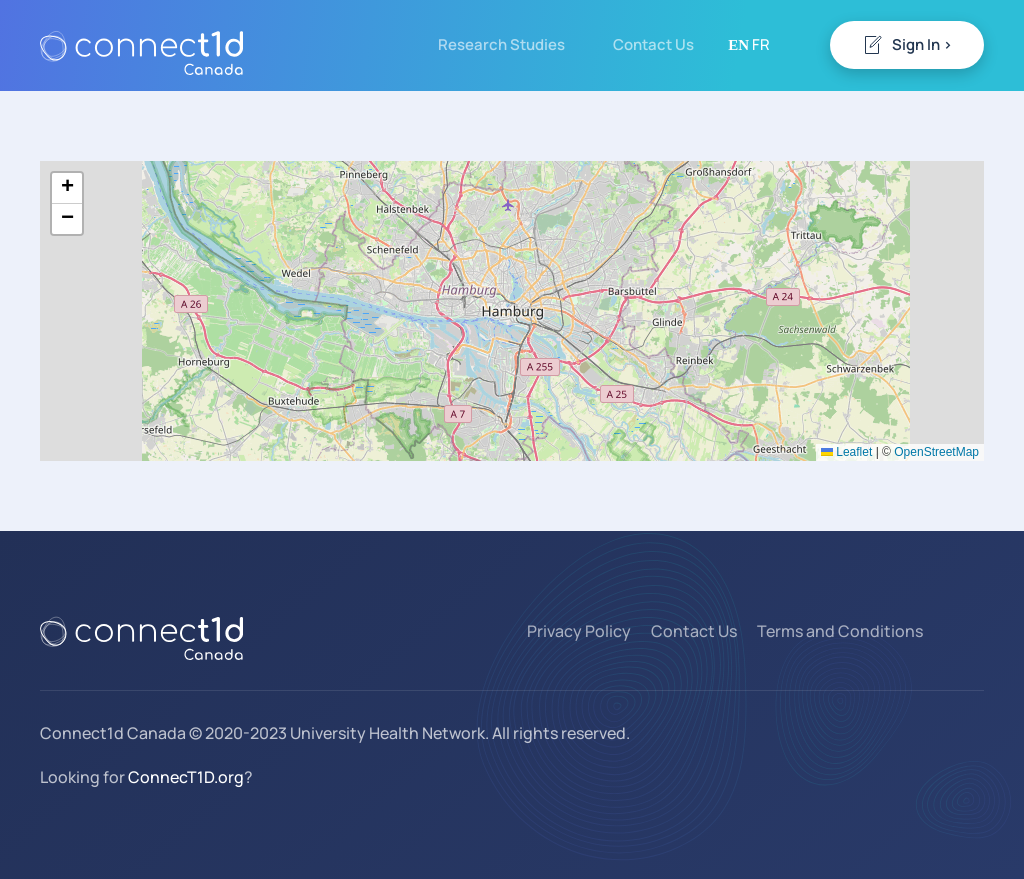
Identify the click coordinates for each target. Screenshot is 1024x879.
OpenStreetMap (936, 452)
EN (738, 45)
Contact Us (653, 44)
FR (761, 44)
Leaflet (846, 452)
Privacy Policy (579, 631)
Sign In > (907, 44)
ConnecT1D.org (186, 777)
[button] (67, 188)
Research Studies (501, 44)
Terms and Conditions (840, 631)
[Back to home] (141, 45)
